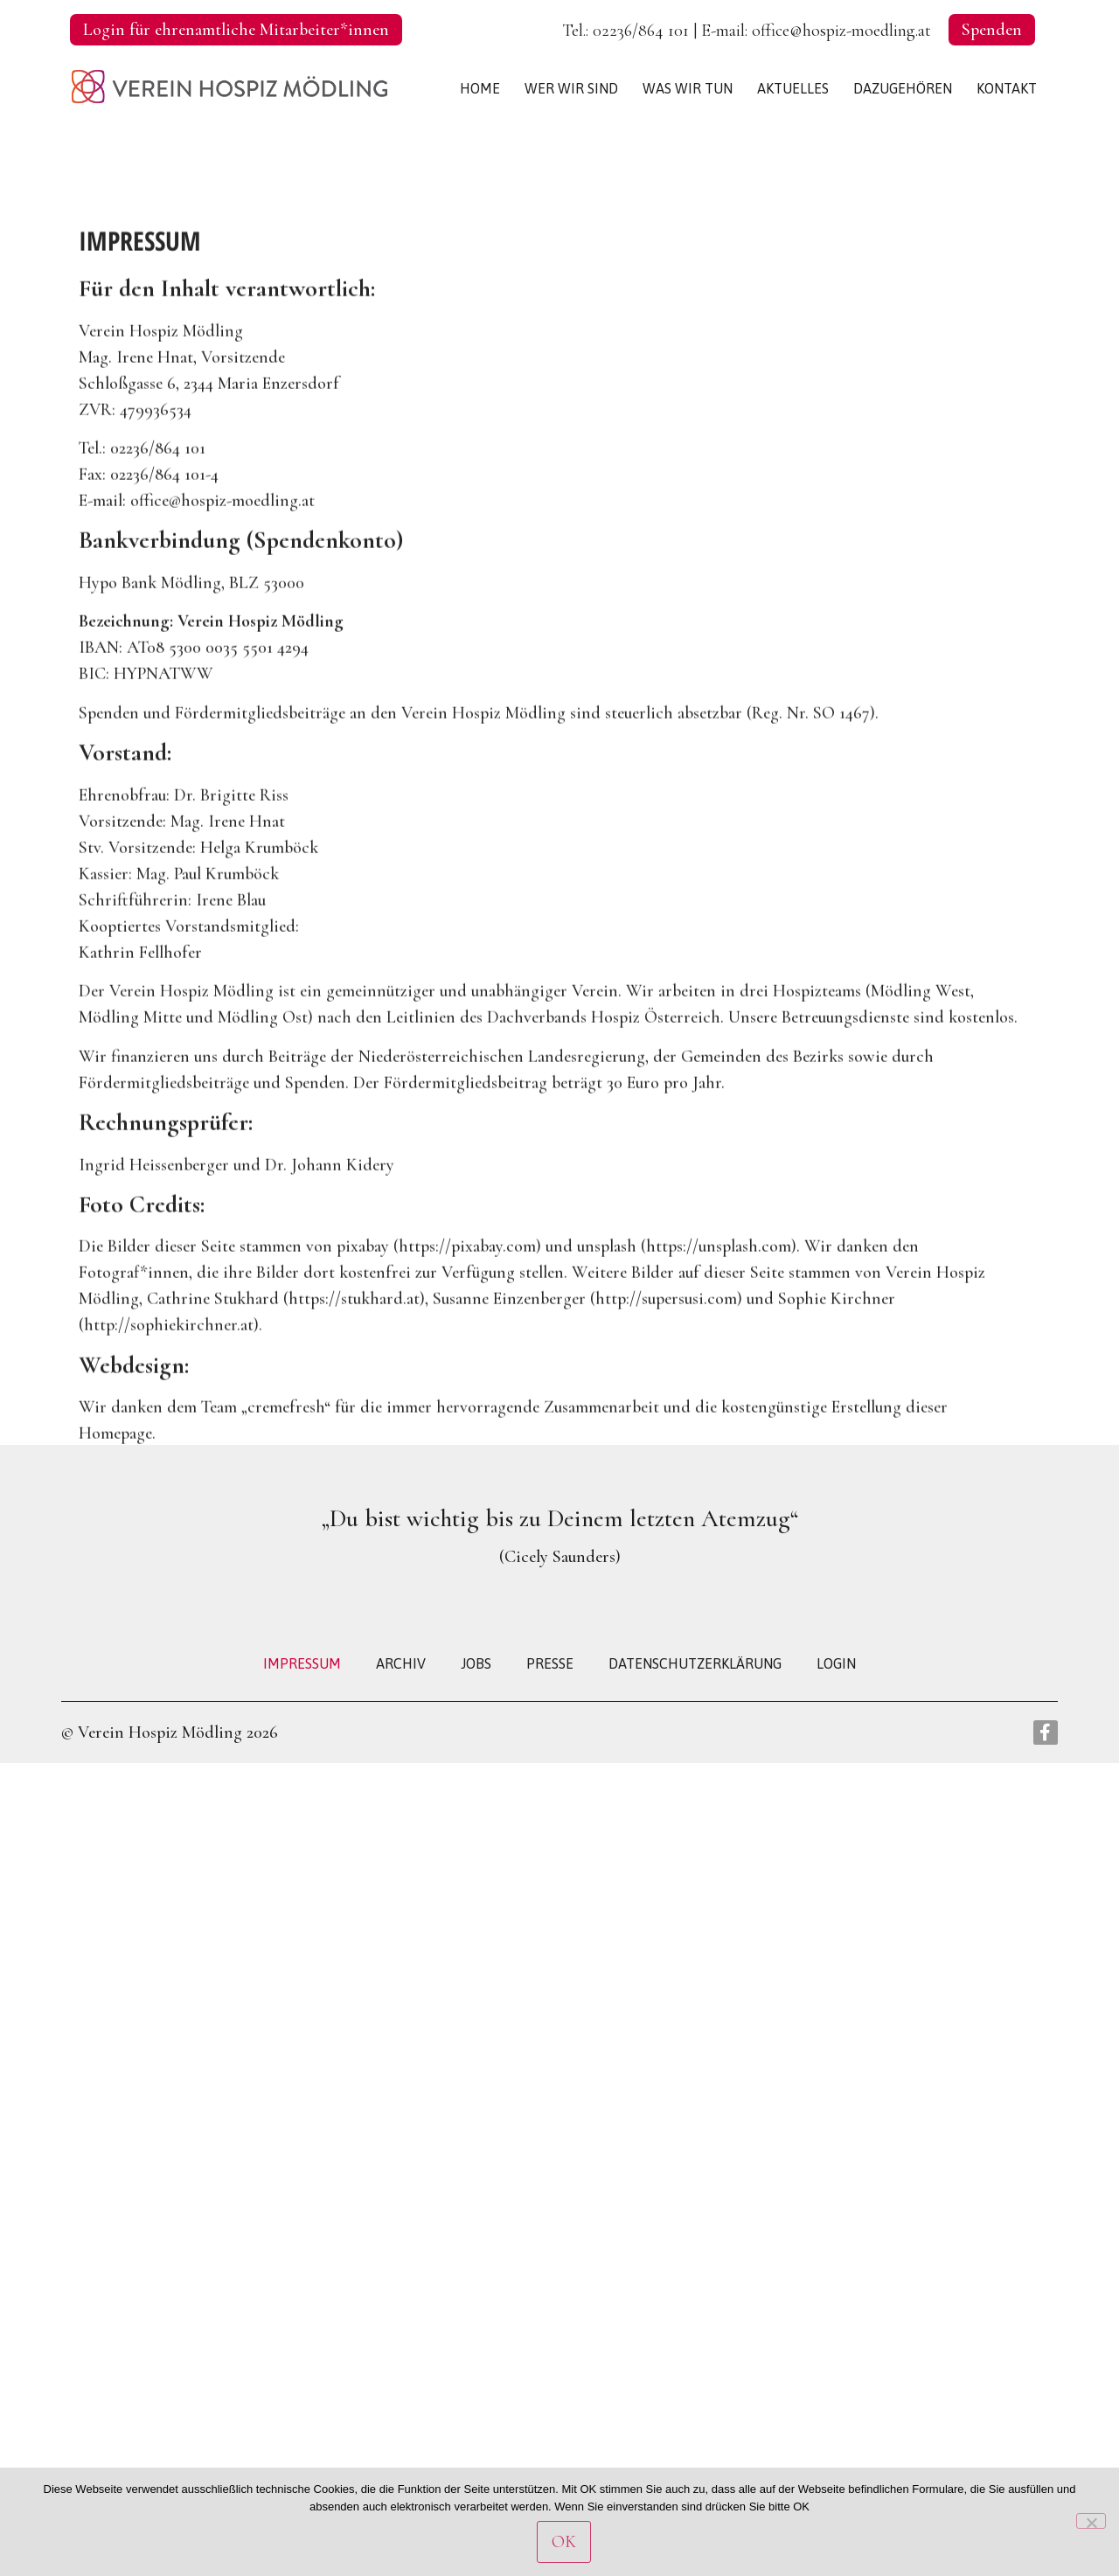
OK (564, 2541)
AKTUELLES (793, 88)
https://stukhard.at (354, 1407)
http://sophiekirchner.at (169, 1433)
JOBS (476, 1663)
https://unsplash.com (718, 1354)
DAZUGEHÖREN (902, 88)
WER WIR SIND (571, 88)
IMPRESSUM (302, 1663)
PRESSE (549, 1663)
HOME (480, 88)
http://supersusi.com (666, 1407)
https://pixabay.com (467, 1354)
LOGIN (836, 1663)
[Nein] (1091, 2521)
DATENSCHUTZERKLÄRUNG (695, 1663)
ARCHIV (401, 1663)
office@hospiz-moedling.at (841, 30)
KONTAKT (1007, 88)
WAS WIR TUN (688, 88)
